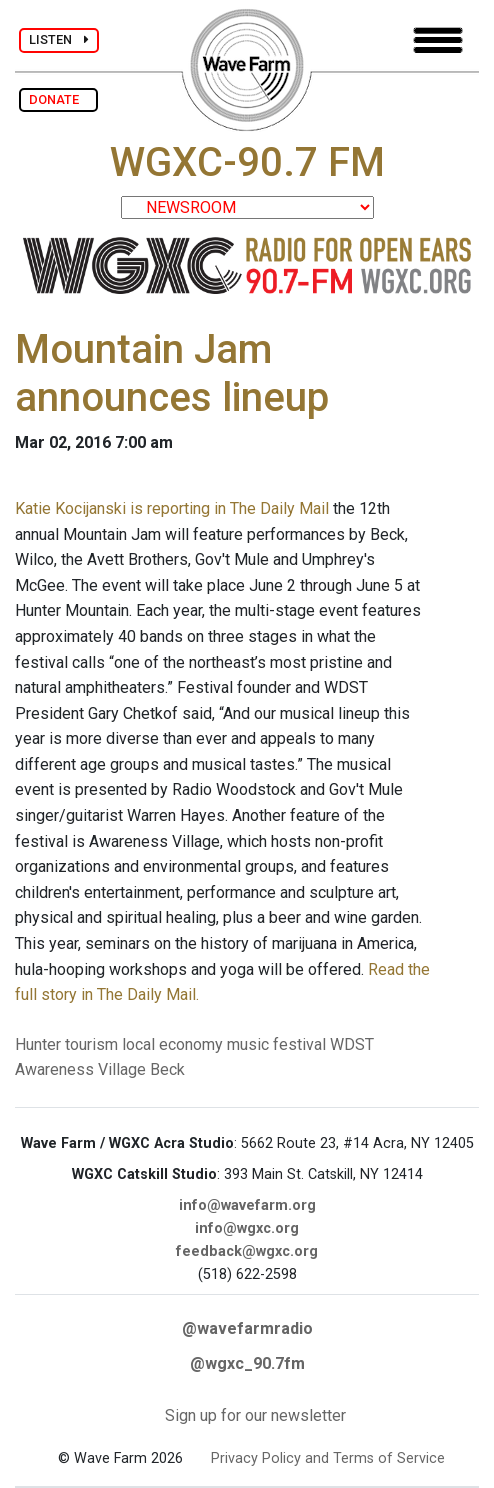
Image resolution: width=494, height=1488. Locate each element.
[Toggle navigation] (438, 40)
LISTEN (59, 39)
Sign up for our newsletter (255, 1415)
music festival (276, 1044)
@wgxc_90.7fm (247, 1363)
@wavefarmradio (247, 1328)
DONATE (58, 99)
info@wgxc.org (247, 1228)
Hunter (38, 1044)
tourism (91, 1044)
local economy (172, 1044)
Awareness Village (80, 1069)
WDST (352, 1044)
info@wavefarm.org (247, 1205)
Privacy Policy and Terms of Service (328, 1458)
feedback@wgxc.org (247, 1251)
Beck (167, 1069)
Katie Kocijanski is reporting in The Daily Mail (172, 508)
